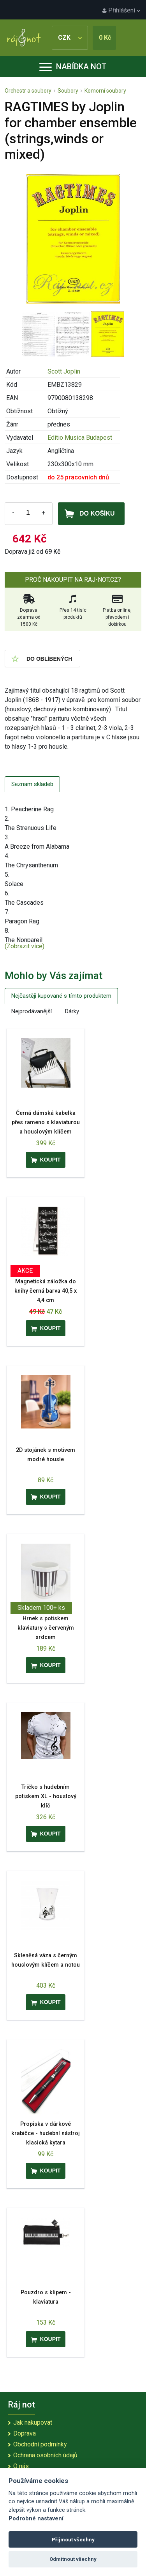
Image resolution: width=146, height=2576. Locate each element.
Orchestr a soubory (28, 91)
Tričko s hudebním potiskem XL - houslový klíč (45, 1796)
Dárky (72, 1011)
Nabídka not (73, 66)
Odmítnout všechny (73, 2559)
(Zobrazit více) (24, 946)
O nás (21, 2466)
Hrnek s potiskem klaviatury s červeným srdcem (46, 1628)
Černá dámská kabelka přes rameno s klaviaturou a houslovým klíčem (46, 1122)
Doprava (24, 2433)
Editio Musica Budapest (79, 437)
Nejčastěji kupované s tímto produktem (61, 995)
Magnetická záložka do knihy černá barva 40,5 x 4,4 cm (45, 1291)
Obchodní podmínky (40, 2444)
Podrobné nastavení (36, 2518)
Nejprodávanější (31, 1011)
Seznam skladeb (32, 784)
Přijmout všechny (73, 2540)
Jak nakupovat (32, 2422)
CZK (70, 37)
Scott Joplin (63, 371)
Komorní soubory (105, 91)
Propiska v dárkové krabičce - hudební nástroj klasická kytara (45, 2133)
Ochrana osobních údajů (45, 2455)
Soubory (68, 91)
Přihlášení (121, 10)
